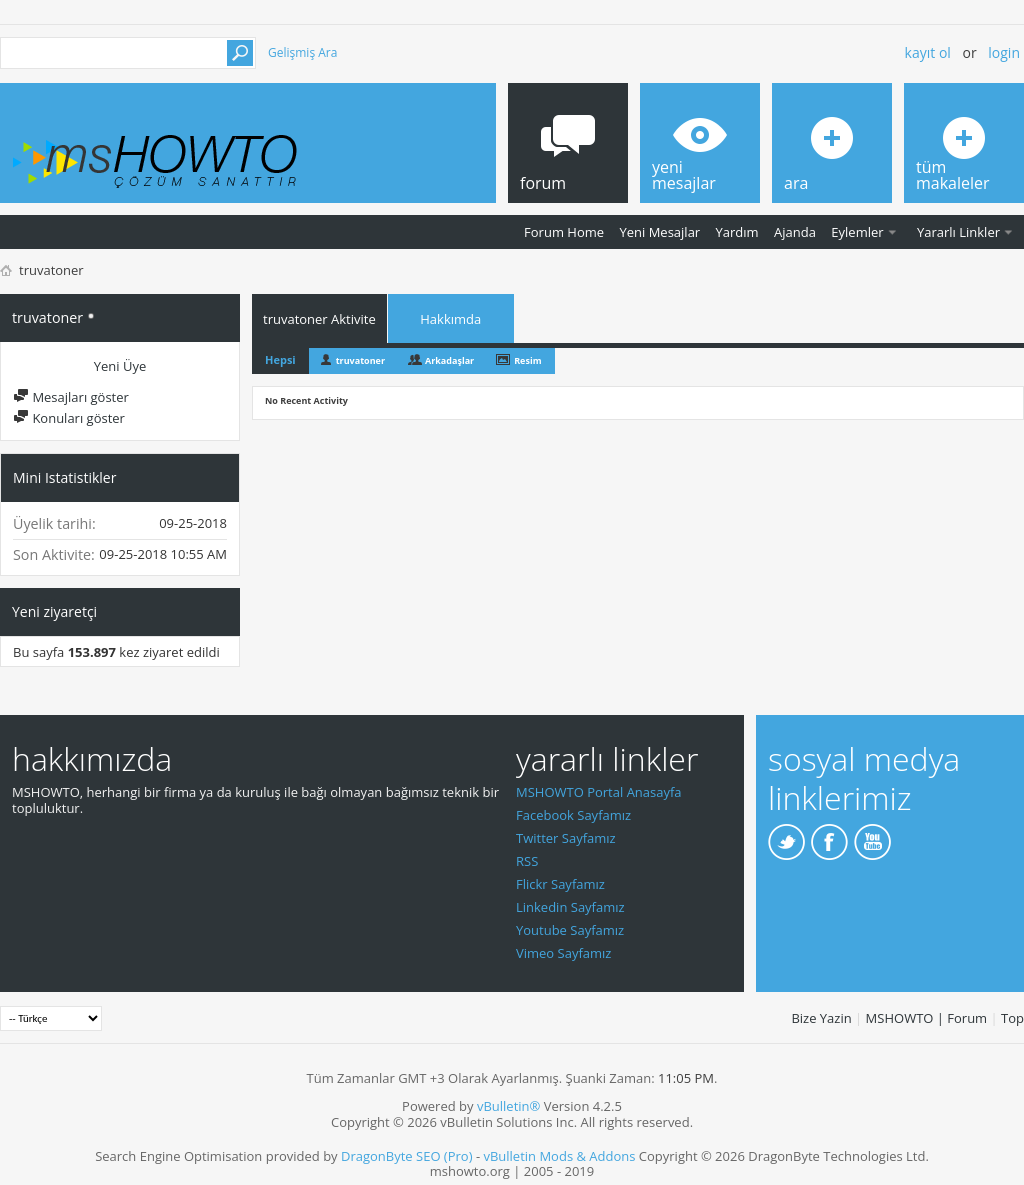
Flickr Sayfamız (560, 884)
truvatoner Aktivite (319, 319)
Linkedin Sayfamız (570, 907)
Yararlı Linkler (958, 232)
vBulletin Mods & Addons (559, 1156)
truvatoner (360, 360)
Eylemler (857, 232)
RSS (527, 861)
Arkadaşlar (449, 360)
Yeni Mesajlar (659, 232)
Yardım (737, 232)
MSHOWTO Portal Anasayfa (599, 792)
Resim (527, 360)
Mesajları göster (71, 397)
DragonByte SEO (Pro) (407, 1156)
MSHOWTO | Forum (927, 1018)
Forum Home (564, 232)
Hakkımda (450, 319)
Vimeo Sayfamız (563, 953)
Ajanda (795, 232)
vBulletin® (508, 1106)
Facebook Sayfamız (573, 815)
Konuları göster (69, 418)
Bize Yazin (821, 1018)
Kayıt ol (928, 52)
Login (1004, 52)
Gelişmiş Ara (302, 52)
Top (1012, 1018)
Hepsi (280, 359)
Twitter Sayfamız (566, 838)
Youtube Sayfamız (570, 930)
